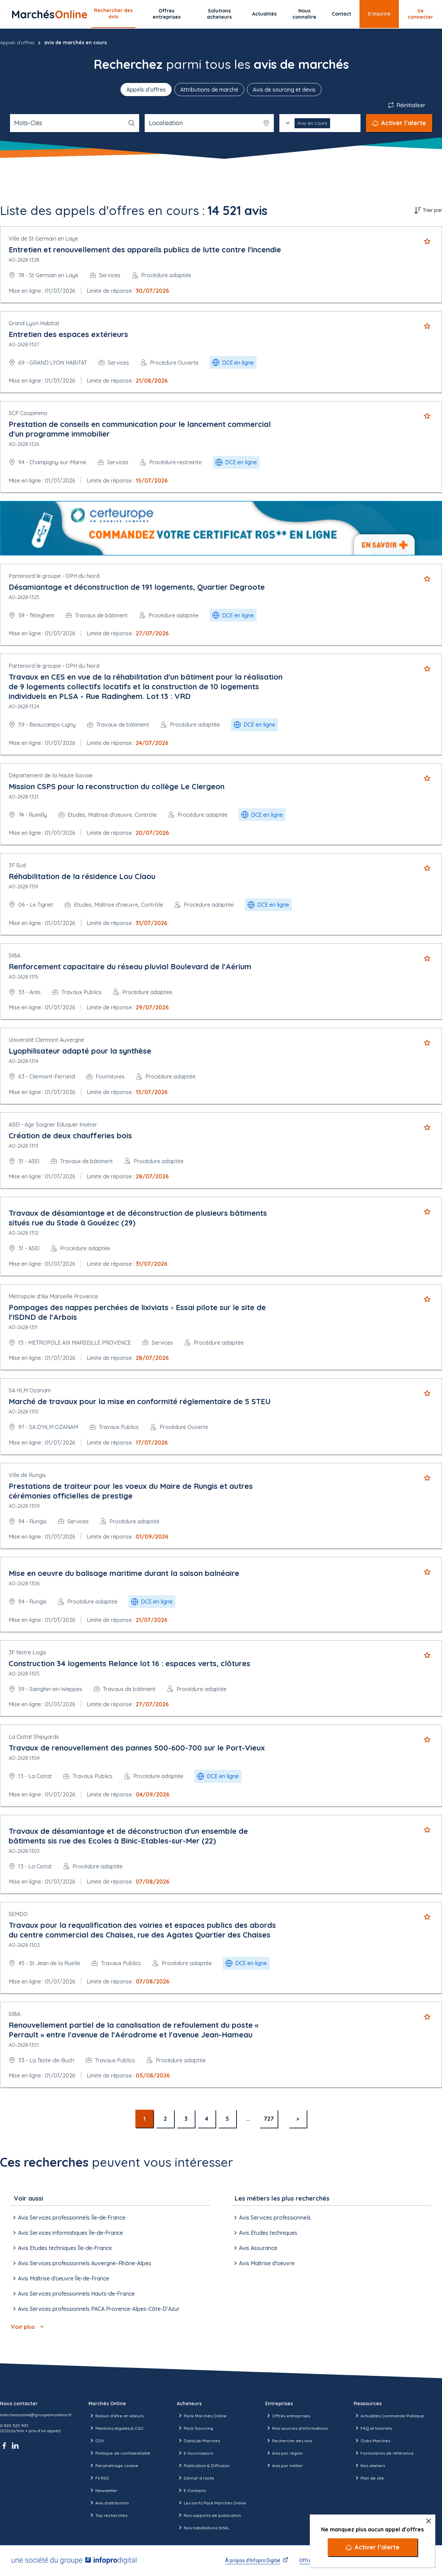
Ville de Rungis (27, 1475)
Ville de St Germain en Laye (43, 238)
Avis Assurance (254, 2247)
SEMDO (18, 1914)
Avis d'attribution (108, 2502)
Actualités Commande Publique (389, 2415)
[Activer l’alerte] (372, 2547)
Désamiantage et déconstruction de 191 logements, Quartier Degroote (137, 587)
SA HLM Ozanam (30, 1390)
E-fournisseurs (195, 2452)
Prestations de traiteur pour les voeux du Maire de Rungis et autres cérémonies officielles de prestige (131, 1491)
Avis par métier (284, 2465)
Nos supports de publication (209, 2515)
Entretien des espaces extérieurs (68, 334)
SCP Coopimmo (28, 413)
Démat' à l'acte (195, 2477)
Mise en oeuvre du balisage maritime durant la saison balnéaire (124, 1573)
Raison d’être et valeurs (116, 2415)
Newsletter (102, 2490)
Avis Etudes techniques (264, 2232)
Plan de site (369, 2477)
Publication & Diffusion (203, 2465)
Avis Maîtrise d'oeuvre (263, 2263)
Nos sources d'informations (296, 2428)
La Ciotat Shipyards (34, 1736)
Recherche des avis (288, 2440)
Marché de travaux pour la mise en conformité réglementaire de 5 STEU (140, 1401)
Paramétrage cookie (113, 2465)
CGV (96, 2440)
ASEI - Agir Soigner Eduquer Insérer (53, 1124)
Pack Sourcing (195, 2428)
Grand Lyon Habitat (34, 323)
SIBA (14, 955)
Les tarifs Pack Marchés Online (211, 2502)
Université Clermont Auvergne (46, 1039)
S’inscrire (379, 14)
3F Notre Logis (27, 1652)
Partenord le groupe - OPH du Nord (54, 575)
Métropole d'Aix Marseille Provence (53, 1296)
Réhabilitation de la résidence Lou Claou (82, 876)
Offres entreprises (167, 14)
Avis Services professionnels (271, 2217)
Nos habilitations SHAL (203, 2527)
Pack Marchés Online (202, 2415)
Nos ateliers (369, 2465)
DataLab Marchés (198, 2440)
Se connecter (420, 14)
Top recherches (107, 2515)
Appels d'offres (17, 42)
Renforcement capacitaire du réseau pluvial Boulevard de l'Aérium (130, 966)
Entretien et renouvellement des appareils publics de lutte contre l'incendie (145, 249)
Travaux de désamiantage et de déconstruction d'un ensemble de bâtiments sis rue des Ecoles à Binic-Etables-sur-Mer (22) (128, 1836)
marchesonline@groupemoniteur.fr (36, 2414)
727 (269, 2118)
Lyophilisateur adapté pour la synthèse (80, 1051)
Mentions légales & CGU (115, 2428)
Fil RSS (98, 2477)
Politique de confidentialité (119, 2452)
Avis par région (284, 2452)
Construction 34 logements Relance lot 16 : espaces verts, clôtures (129, 1663)
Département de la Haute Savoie (51, 775)
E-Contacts (191, 2490)
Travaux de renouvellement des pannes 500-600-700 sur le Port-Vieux (137, 1748)
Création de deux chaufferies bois (70, 1135)
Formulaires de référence (384, 2452)
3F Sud (17, 865)
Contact (341, 14)
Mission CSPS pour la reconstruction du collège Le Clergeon (116, 786)
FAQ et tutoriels (373, 2428)
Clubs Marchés (372, 2440)
